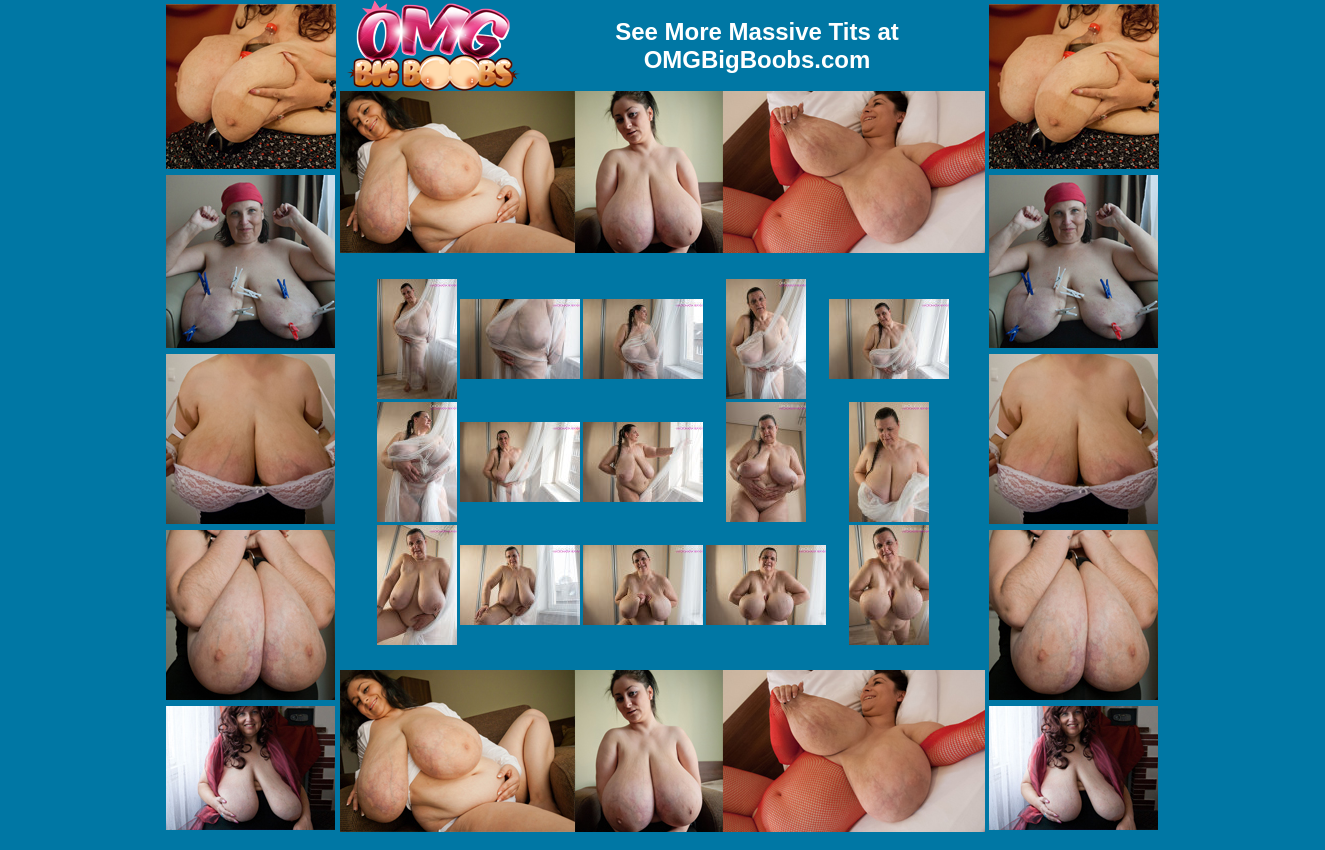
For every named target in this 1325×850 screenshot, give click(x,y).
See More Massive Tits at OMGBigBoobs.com (757, 45)
